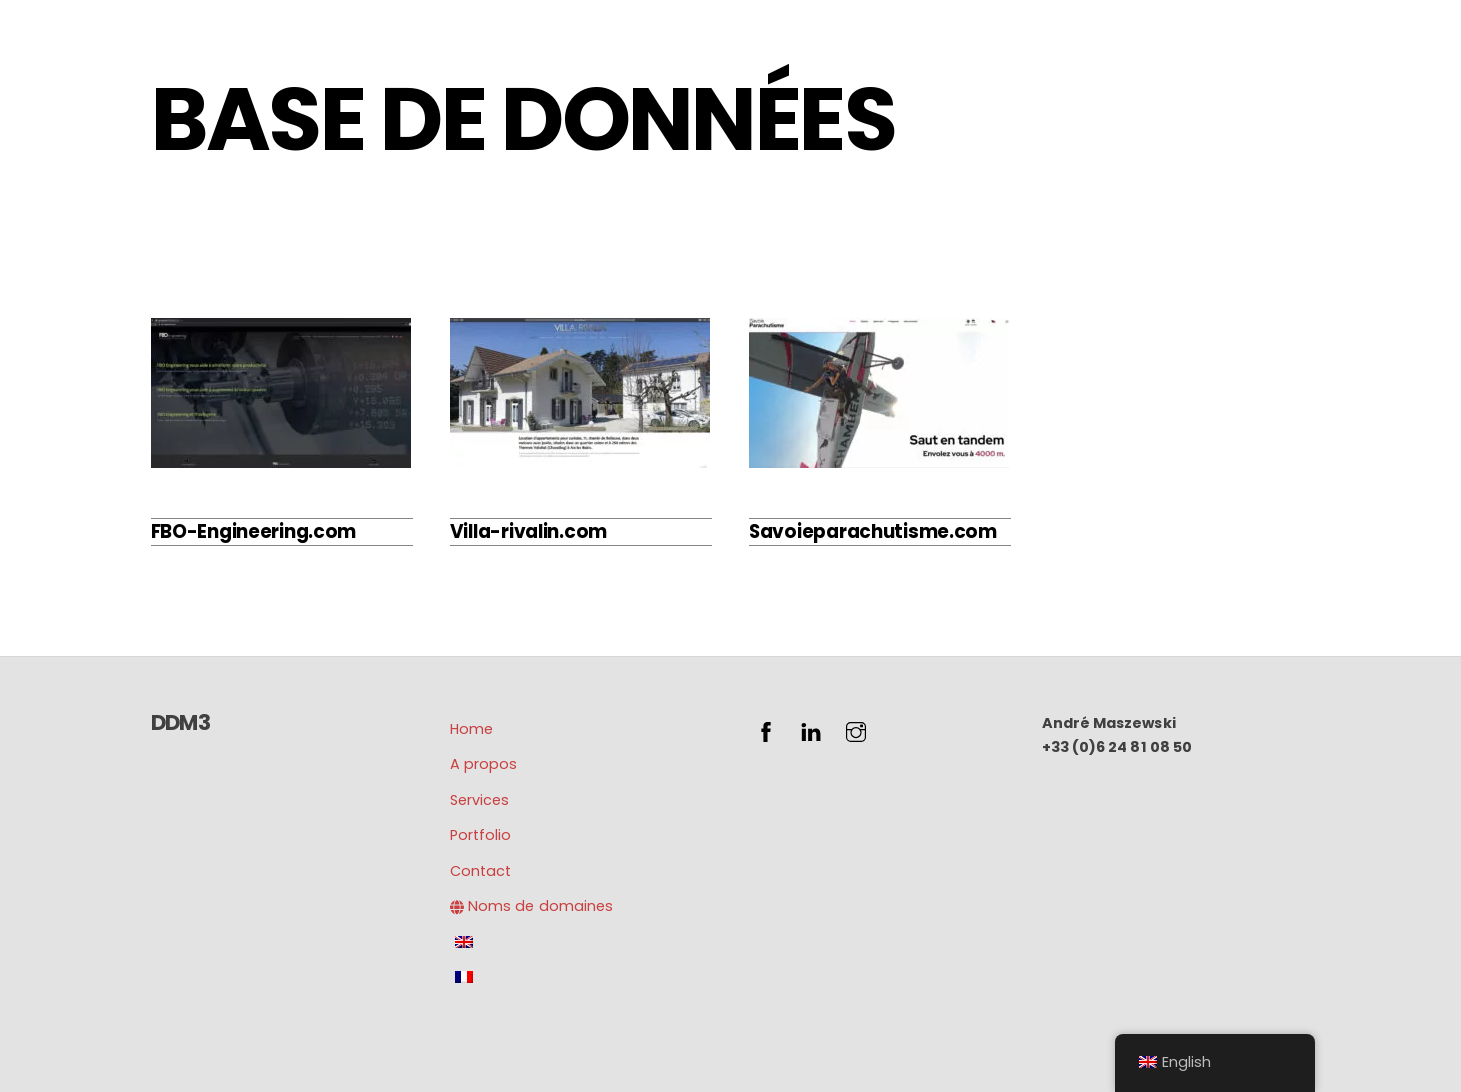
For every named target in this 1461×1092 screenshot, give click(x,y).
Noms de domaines (531, 906)
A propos (483, 764)
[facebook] (766, 730)
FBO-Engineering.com (254, 531)
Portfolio (480, 835)
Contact (480, 871)
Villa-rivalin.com (528, 531)
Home (471, 729)
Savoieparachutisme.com (873, 531)
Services (479, 800)
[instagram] (856, 730)
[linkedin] (811, 730)
